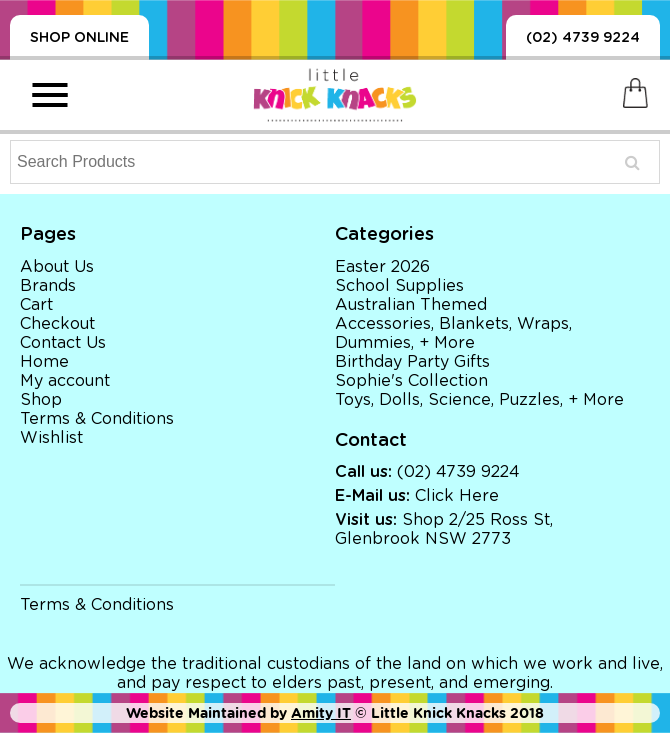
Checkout (57, 324)
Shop (41, 400)
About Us (57, 267)
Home (44, 362)
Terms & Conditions (97, 419)
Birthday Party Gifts (412, 362)
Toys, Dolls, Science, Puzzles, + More (479, 400)
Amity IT (321, 713)
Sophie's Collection (411, 381)
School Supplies (399, 286)
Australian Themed (411, 305)
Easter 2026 (382, 267)
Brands (48, 286)
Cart (36, 305)
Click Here (457, 496)
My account (65, 381)
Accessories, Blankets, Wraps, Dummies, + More (453, 333)
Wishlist (51, 438)
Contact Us (63, 343)
